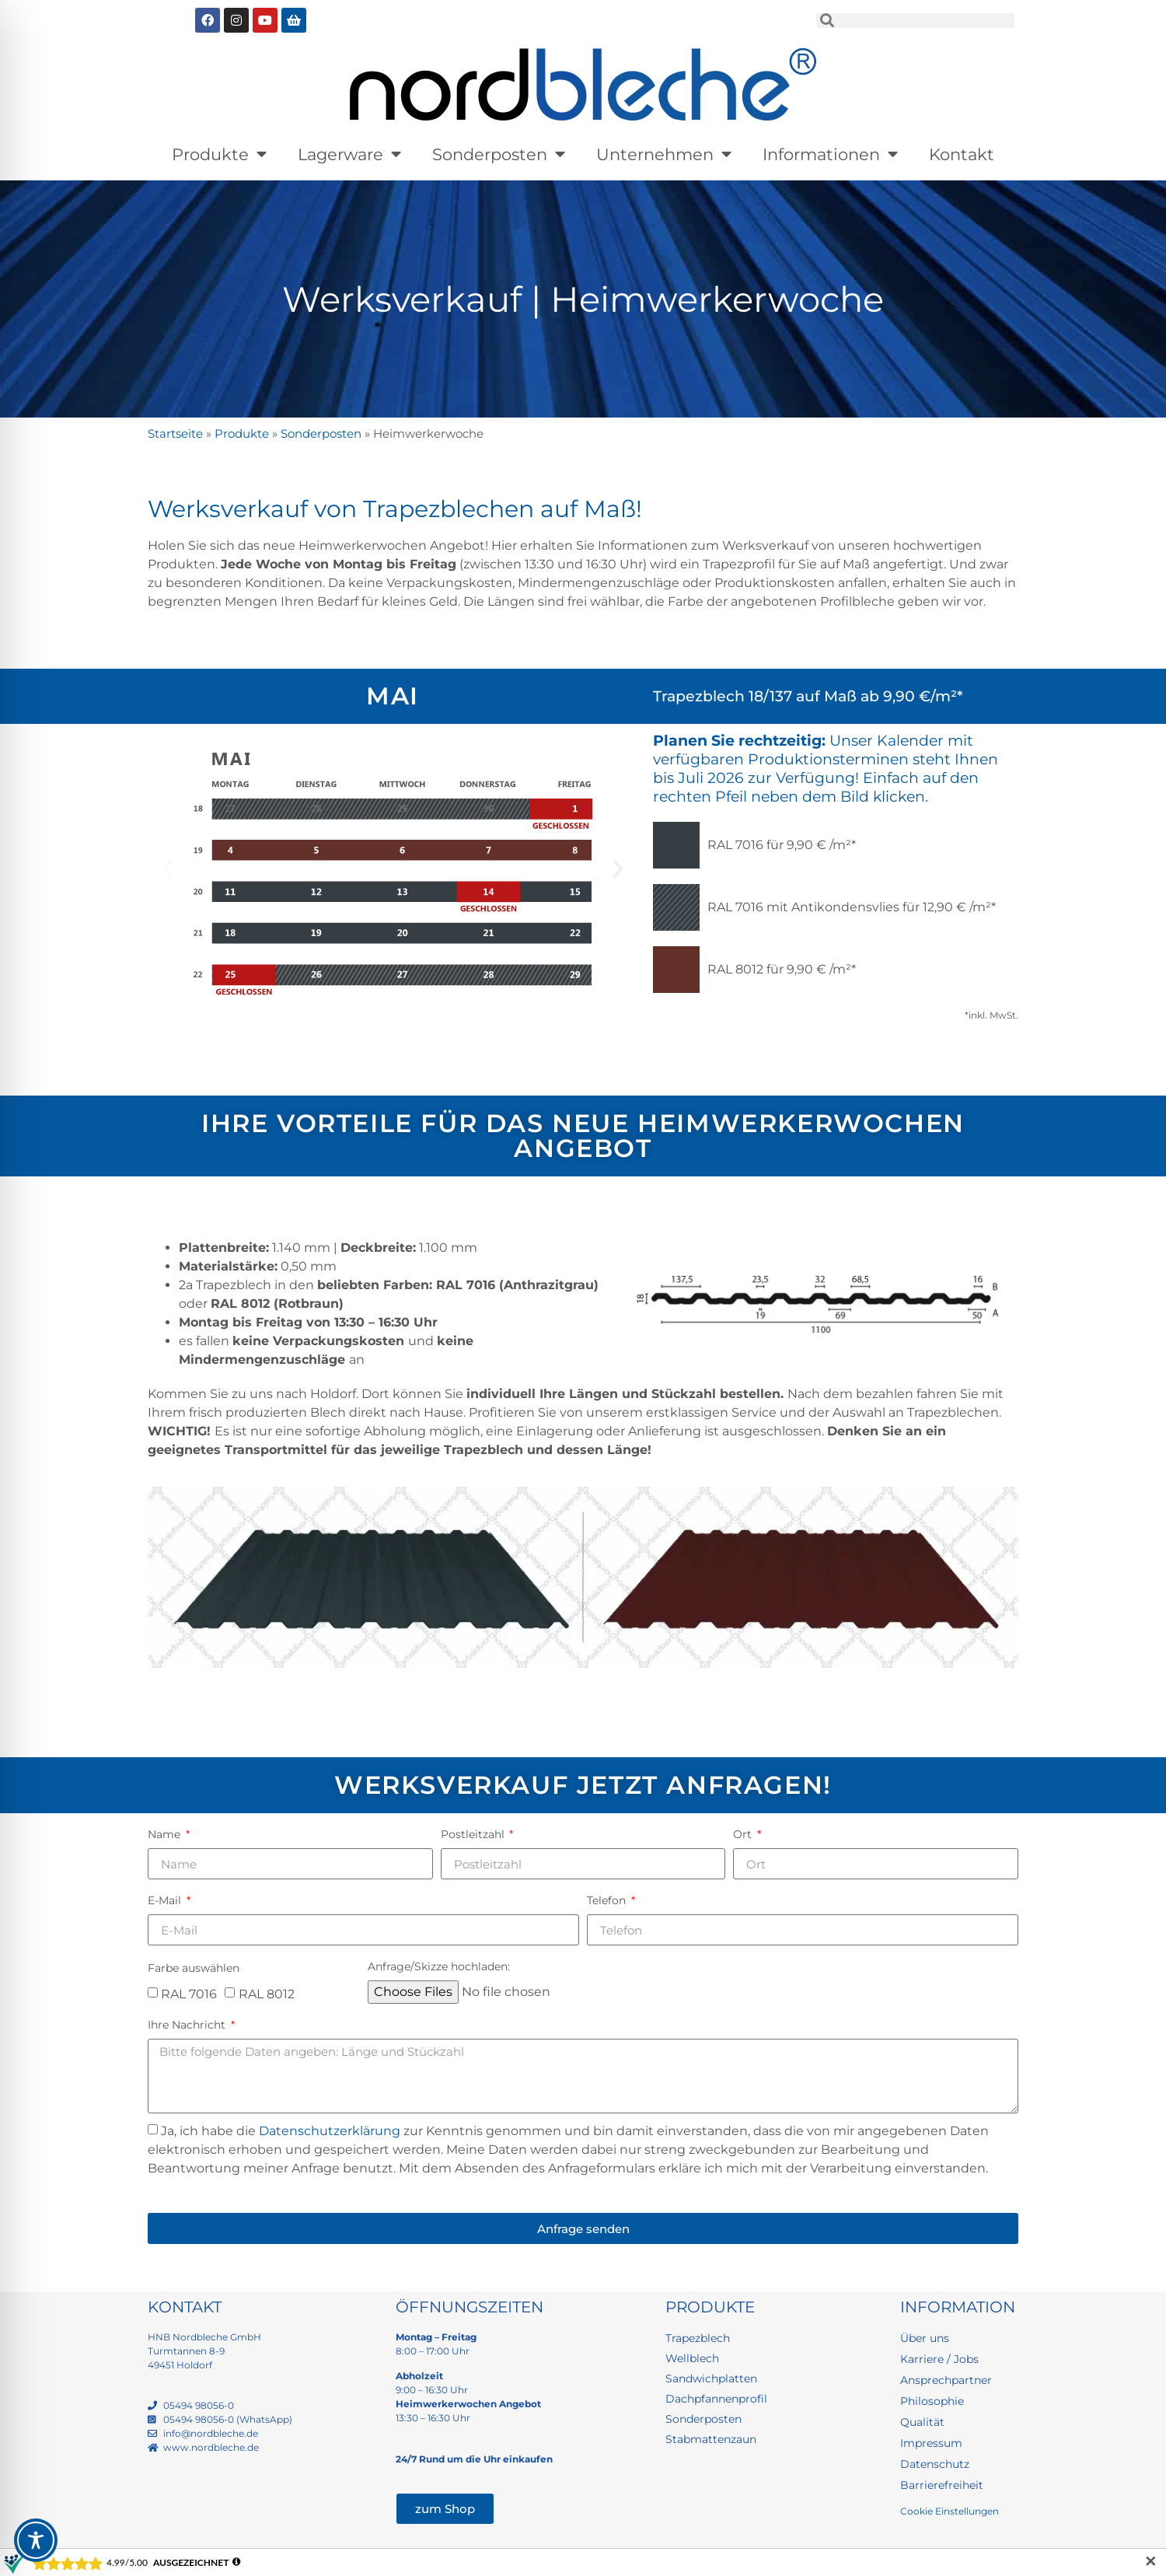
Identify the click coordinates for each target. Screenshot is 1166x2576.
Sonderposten (498, 154)
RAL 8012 (267, 1993)
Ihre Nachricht (188, 2025)
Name (165, 1834)
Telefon (608, 1900)
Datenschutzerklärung (329, 2130)
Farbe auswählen (193, 1968)
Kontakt (961, 154)
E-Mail (166, 1900)
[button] (167, 869)
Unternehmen (663, 154)
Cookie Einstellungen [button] (949, 2511)
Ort (744, 1834)
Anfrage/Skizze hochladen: (439, 1966)
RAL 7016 (189, 1993)
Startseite (175, 433)
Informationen (830, 154)
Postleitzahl (474, 1834)
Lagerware (349, 154)
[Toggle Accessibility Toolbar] (36, 2540)
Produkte (219, 154)
